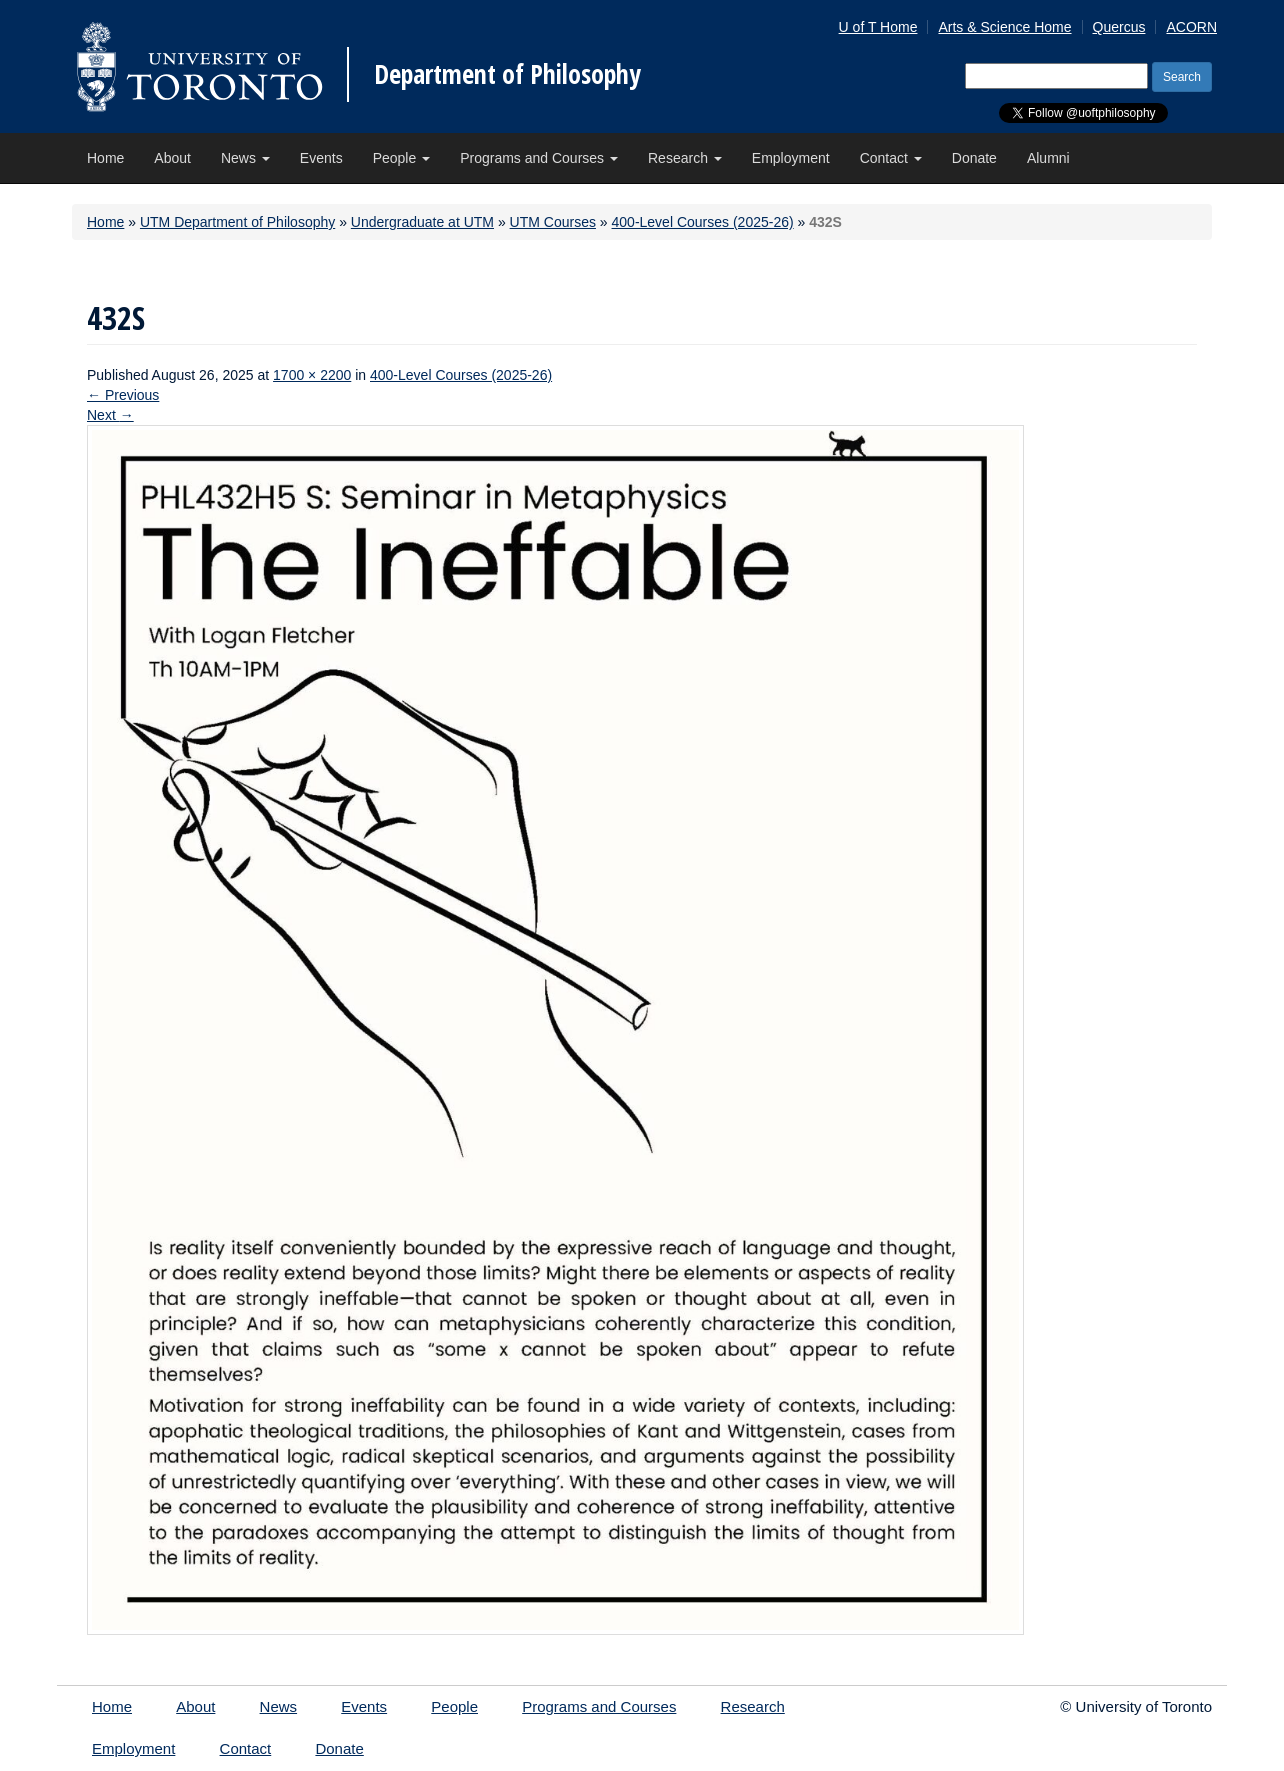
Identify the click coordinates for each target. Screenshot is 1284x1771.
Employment (791, 158)
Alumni (1048, 158)
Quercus (1119, 27)
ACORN (1191, 27)
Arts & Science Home (1004, 27)
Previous (123, 395)
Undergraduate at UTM (422, 222)
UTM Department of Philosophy (237, 222)
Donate (974, 158)
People (401, 158)
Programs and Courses (539, 158)
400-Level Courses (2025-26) (703, 222)
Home (105, 158)
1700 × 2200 (312, 375)
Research (685, 158)
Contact (891, 158)
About (172, 158)
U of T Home (878, 27)
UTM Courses (553, 222)
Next (110, 415)
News (245, 158)
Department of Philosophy (507, 74)
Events (321, 158)
